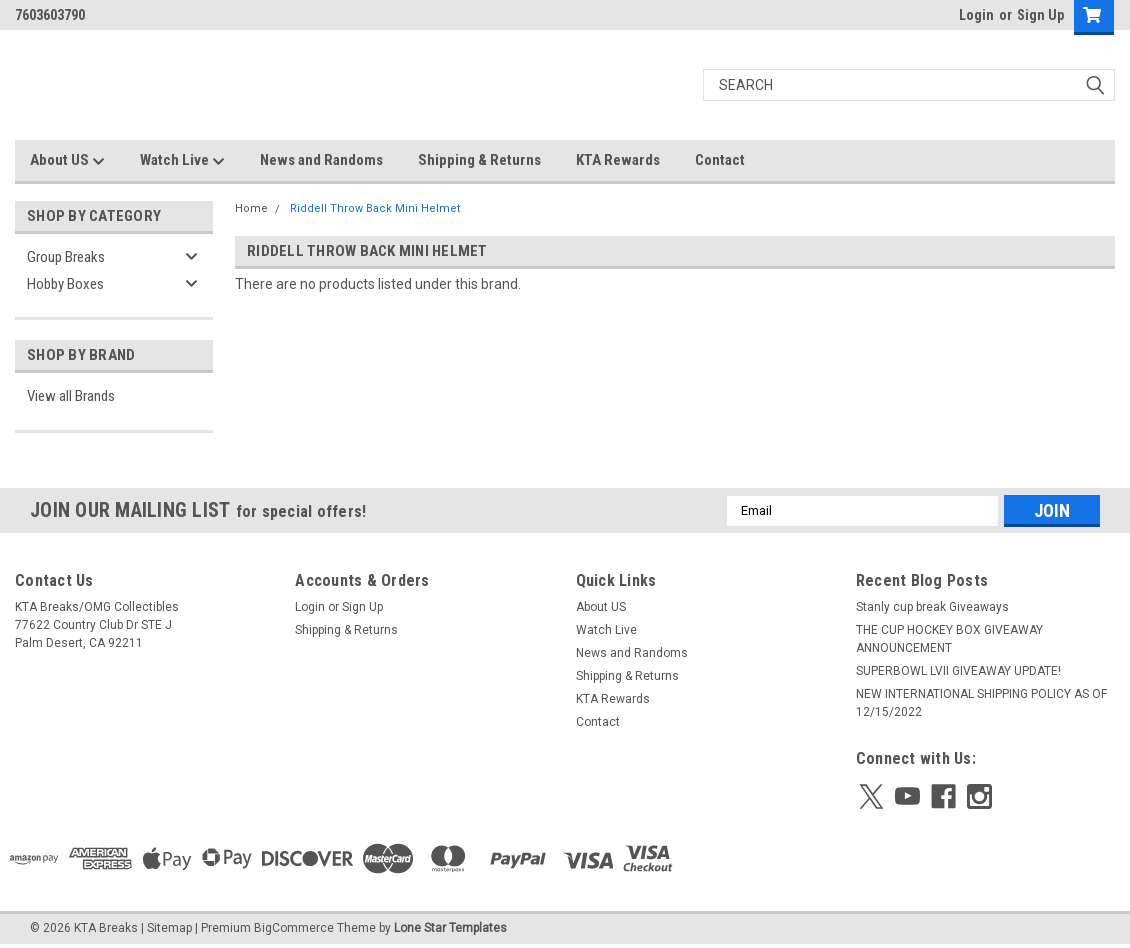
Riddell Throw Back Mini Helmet (375, 208)
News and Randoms (321, 160)
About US (67, 161)
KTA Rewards (618, 160)
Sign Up (1040, 15)
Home (251, 208)
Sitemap (169, 928)
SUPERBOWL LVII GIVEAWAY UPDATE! (958, 671)
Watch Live (182, 161)
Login (976, 15)
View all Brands (71, 396)
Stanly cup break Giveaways (932, 607)
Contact (720, 160)
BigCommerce (294, 928)
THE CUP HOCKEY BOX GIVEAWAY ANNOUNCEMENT (949, 639)
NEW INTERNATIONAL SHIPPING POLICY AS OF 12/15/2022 (981, 703)
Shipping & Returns (479, 160)
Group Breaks (66, 257)
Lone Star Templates (450, 928)
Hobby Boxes (65, 284)
